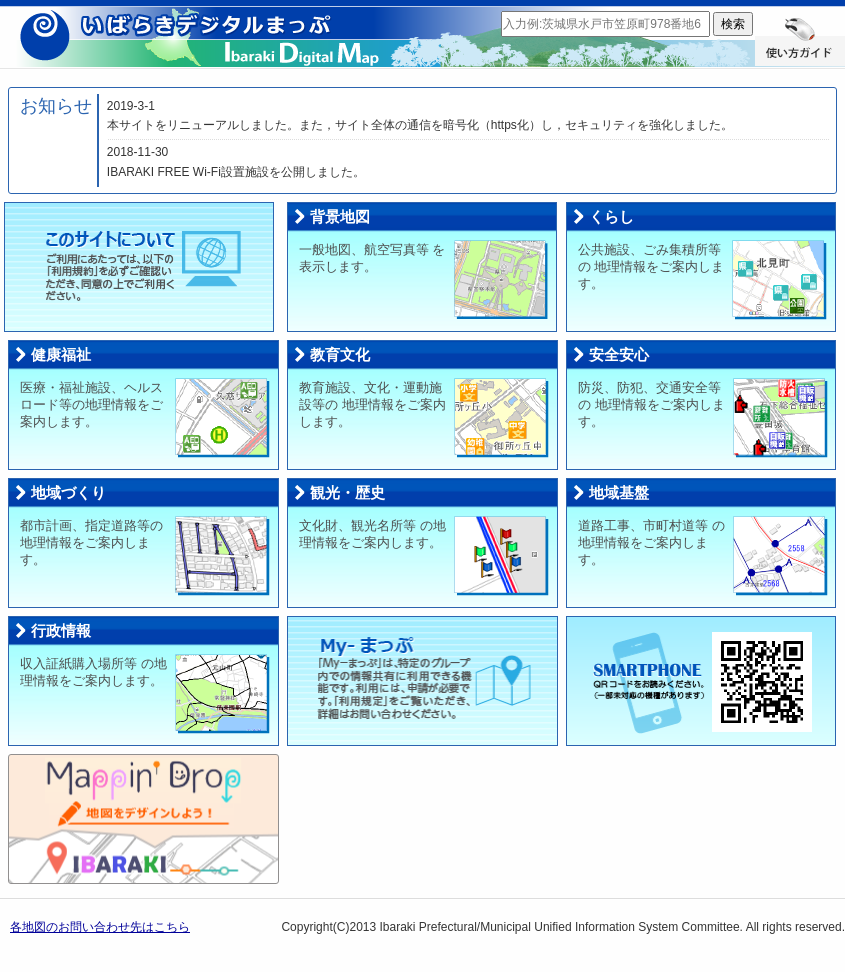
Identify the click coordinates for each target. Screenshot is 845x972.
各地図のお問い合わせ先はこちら (100, 927)
